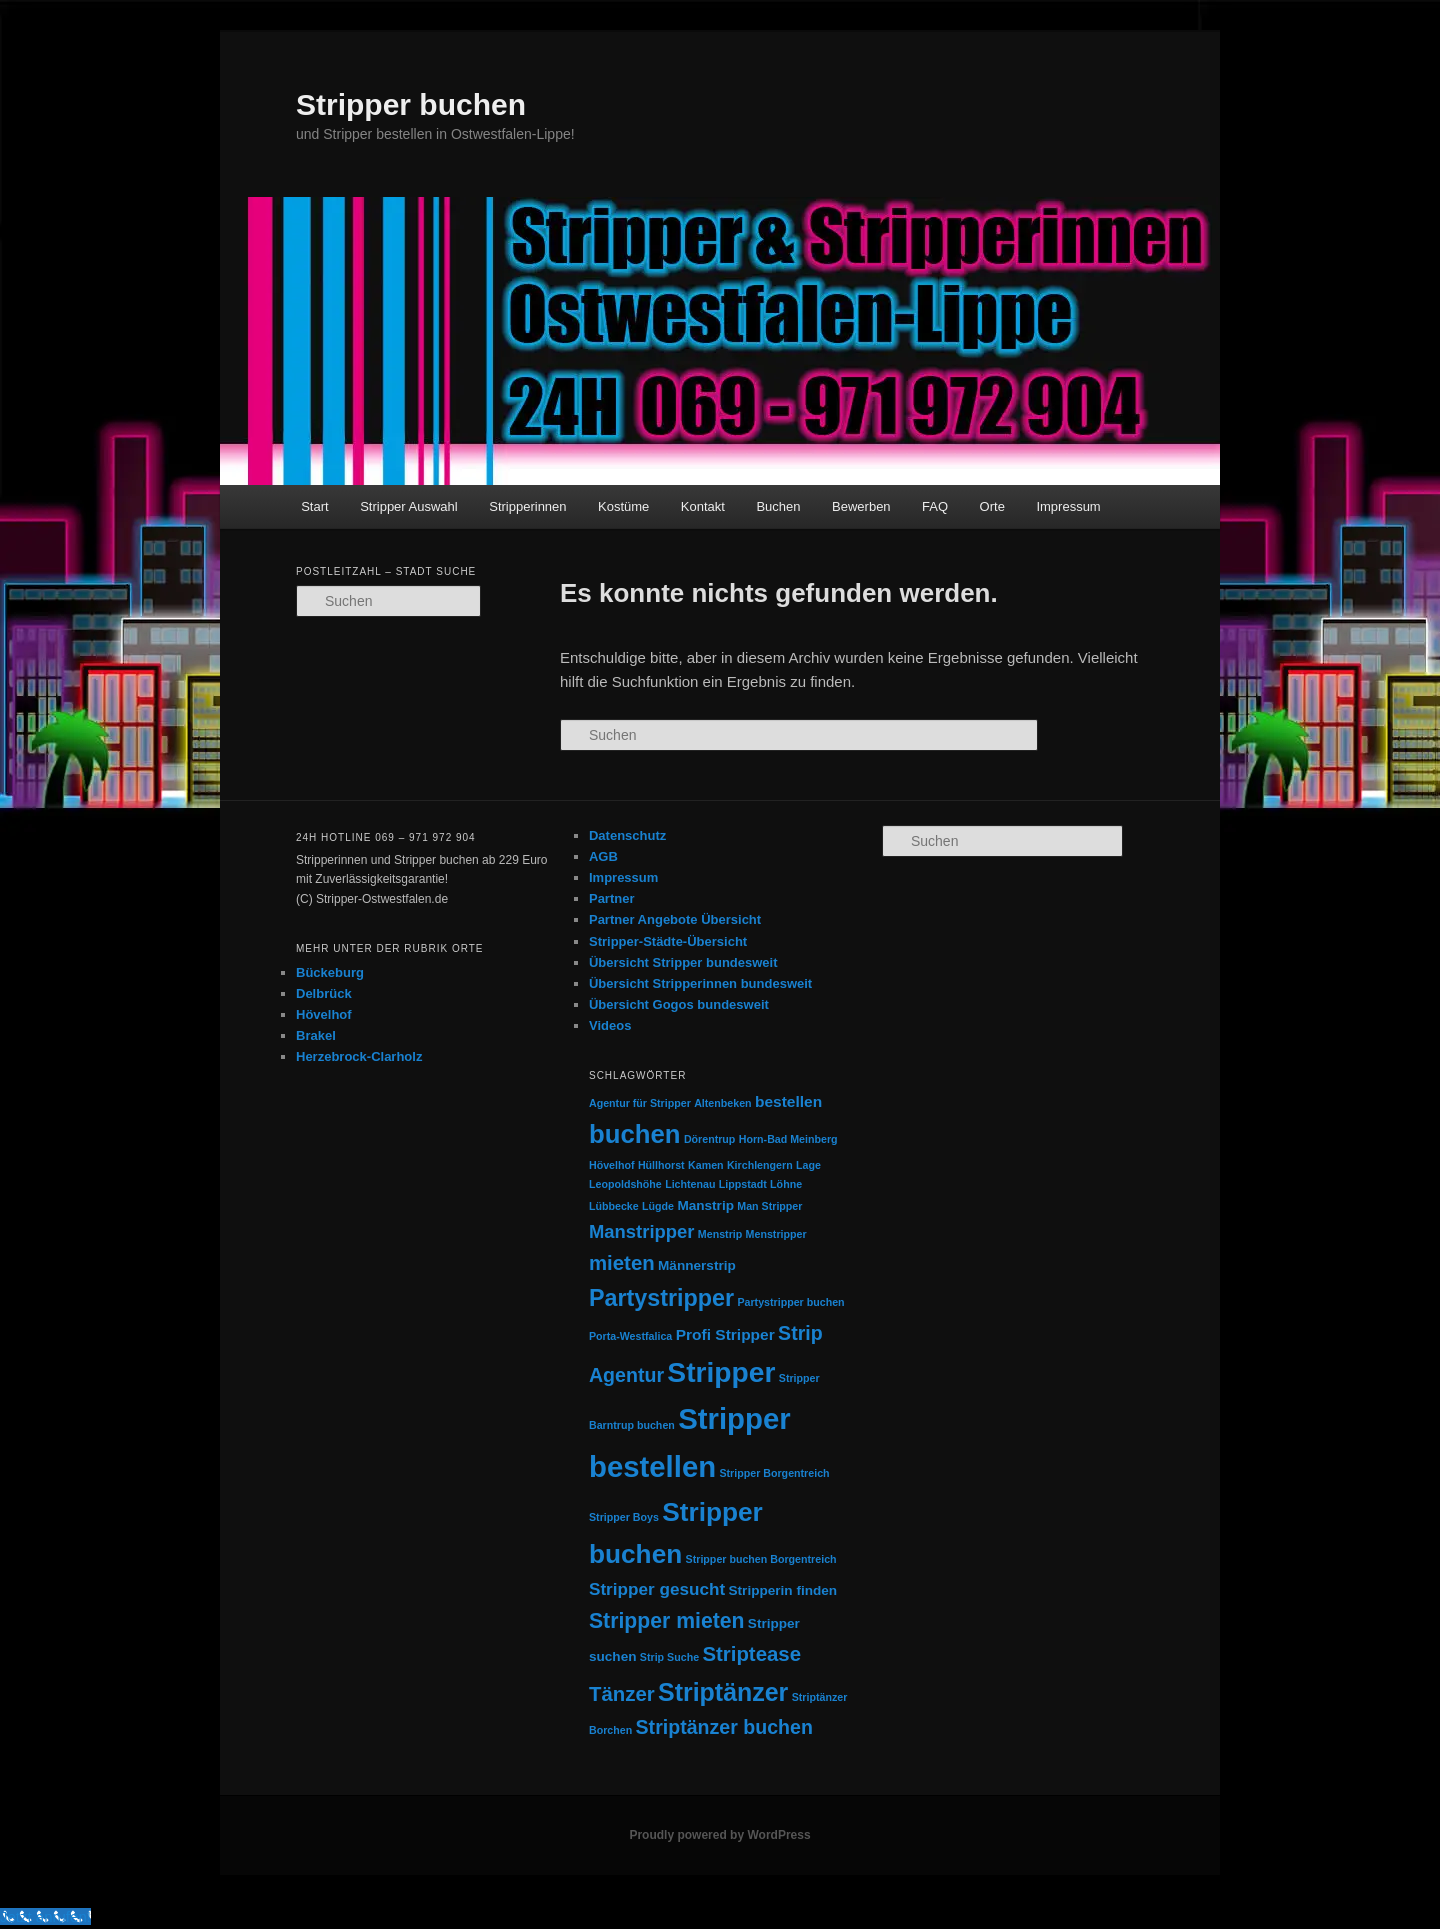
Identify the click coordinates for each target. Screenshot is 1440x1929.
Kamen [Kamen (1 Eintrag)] (706, 1165)
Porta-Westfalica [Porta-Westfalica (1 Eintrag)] (630, 1336)
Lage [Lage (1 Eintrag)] (808, 1165)
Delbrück (324, 993)
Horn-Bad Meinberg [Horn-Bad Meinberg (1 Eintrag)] (788, 1139)
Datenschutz (627, 835)
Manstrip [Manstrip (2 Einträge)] (705, 1205)
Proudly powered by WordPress (719, 1835)
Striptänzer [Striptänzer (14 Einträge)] (723, 1692)
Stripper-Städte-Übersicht (668, 941)
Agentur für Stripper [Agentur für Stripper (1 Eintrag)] (640, 1103)
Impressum (1068, 506)
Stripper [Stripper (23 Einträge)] (721, 1372)
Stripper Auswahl (409, 506)
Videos (610, 1025)
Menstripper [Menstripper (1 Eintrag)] (776, 1234)
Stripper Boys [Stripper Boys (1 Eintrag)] (624, 1517)
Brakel (316, 1035)
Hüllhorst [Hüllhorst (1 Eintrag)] (661, 1165)
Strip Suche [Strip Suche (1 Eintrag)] (669, 1657)
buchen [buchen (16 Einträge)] (635, 1134)
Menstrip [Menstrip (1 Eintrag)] (720, 1234)
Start (314, 506)
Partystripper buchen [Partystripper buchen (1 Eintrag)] (790, 1302)
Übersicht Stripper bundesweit (683, 962)
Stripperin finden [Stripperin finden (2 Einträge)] (783, 1590)
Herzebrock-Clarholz (359, 1056)
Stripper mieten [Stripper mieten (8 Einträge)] (667, 1620)
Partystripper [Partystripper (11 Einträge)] (661, 1298)
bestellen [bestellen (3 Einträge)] (788, 1101)
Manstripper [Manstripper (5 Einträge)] (642, 1231)
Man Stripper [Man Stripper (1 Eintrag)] (769, 1206)
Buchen (778, 506)
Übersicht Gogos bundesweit (679, 1004)
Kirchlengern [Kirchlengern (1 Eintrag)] (760, 1165)
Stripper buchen (411, 104)
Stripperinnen (527, 506)
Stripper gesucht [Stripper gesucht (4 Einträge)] (657, 1589)
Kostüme (623, 506)
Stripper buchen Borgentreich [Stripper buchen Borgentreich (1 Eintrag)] (761, 1559)
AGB (603, 856)
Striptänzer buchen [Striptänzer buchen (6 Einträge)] (724, 1727)
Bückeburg (330, 972)
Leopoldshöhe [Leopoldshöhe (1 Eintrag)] (625, 1184)
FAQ (935, 506)
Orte (992, 506)
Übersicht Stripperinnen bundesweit (700, 983)
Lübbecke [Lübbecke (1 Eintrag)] (614, 1206)
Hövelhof (324, 1014)
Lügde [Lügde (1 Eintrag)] (658, 1206)
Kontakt (703, 506)
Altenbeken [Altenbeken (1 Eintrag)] (722, 1103)
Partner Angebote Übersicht (675, 919)
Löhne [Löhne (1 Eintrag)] (786, 1184)
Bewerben (861, 506)
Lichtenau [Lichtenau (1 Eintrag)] (690, 1184)
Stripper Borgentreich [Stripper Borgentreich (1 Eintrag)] (774, 1473)
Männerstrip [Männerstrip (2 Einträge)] (697, 1265)
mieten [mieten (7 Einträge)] (622, 1263)
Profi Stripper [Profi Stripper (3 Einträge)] (725, 1334)
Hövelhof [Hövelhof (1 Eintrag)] (612, 1165)
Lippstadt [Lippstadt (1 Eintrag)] (743, 1184)
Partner (612, 898)
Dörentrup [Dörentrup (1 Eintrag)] (710, 1139)
